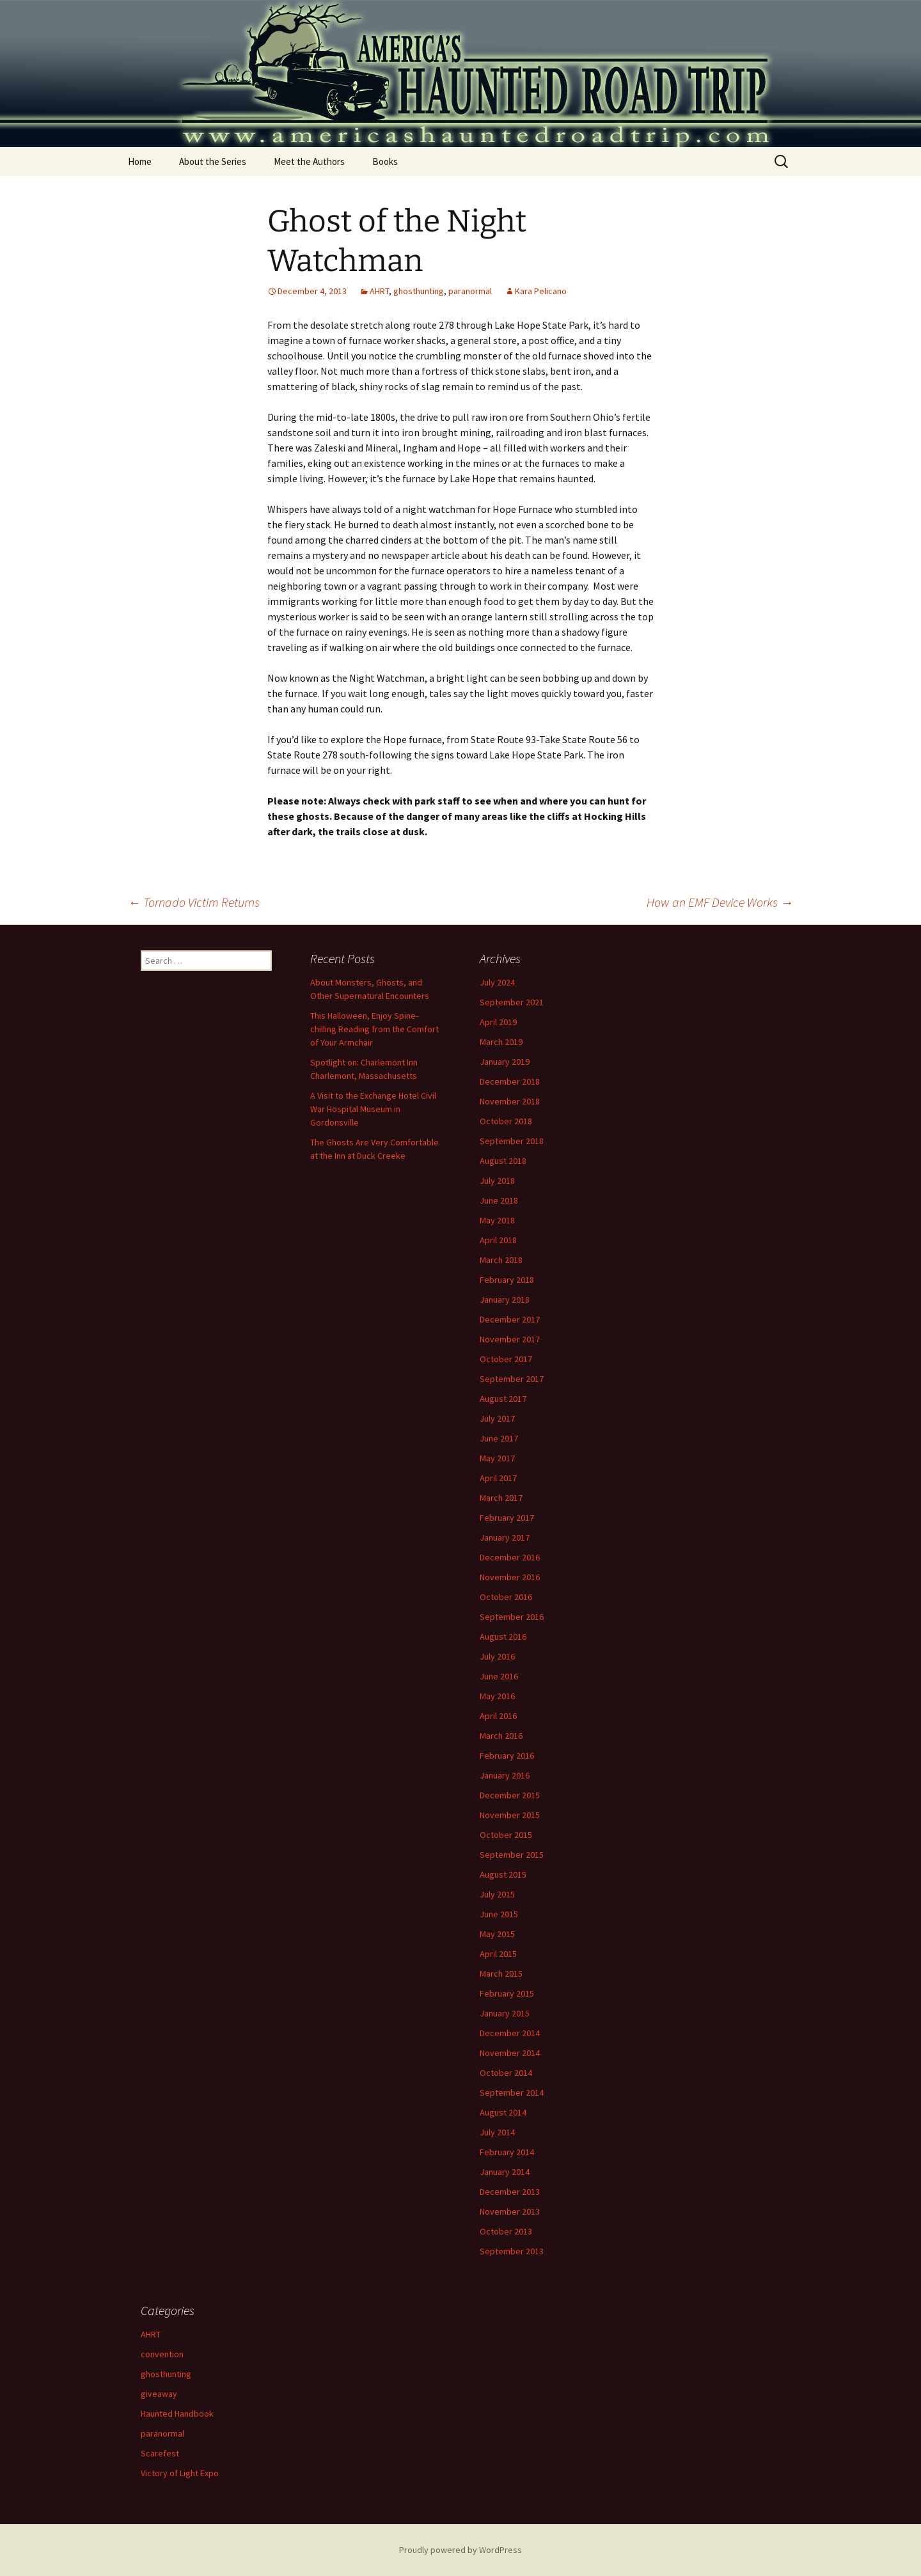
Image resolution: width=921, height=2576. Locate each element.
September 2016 (512, 1616)
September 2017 (512, 1379)
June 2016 (499, 1676)
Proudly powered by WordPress (460, 2550)
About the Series (212, 161)
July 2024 (497, 982)
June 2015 (499, 1914)
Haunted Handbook (177, 2413)
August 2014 (503, 2112)
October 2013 (506, 2231)
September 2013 (512, 2251)
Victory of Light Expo (180, 2473)
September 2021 (512, 1002)
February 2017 (507, 1517)
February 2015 (507, 1993)
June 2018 (499, 1200)
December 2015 (510, 1795)
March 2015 (501, 1973)
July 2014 (497, 2132)
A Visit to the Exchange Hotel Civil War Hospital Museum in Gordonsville (373, 1109)
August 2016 (503, 1636)
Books (385, 161)
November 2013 (510, 2211)
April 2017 (498, 1478)
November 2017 (510, 1339)
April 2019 (498, 1022)
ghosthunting (418, 291)
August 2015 (503, 1874)
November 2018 (510, 1101)
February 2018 (507, 1279)
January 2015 (505, 2013)
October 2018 (506, 1121)
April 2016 (498, 1716)
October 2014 (506, 2072)
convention (162, 2354)
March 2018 (501, 1260)
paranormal (470, 291)
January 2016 (505, 1775)
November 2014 (510, 2053)
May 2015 (497, 1934)
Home (140, 161)
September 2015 (512, 1854)
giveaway (159, 2393)
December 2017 (510, 1319)
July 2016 (497, 1656)
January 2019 (505, 1061)
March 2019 (501, 1042)
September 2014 (512, 2092)
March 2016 (501, 1735)
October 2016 (506, 1597)
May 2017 (497, 1458)
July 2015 (497, 1894)
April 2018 (498, 1240)
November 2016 (510, 1577)
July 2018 (497, 1180)
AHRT (379, 291)
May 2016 (497, 1696)
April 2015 (498, 1953)
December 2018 (510, 1081)
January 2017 (505, 1537)
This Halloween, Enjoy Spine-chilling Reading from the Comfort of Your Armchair (374, 1029)
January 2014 (505, 2172)
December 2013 (510, 2191)
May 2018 (497, 1220)
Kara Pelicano (541, 291)
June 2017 (499, 1438)
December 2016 (510, 1557)
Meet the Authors (309, 161)
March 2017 (501, 1498)
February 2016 (507, 1755)
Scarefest (160, 2453)
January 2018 (505, 1299)
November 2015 (510, 1815)
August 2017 (503, 1398)
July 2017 (497, 1418)
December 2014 (510, 2033)
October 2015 (506, 1835)
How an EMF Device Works (720, 902)
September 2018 (512, 1141)
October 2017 (506, 1359)
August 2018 (503, 1160)
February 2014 (507, 2152)
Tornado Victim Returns (194, 902)
